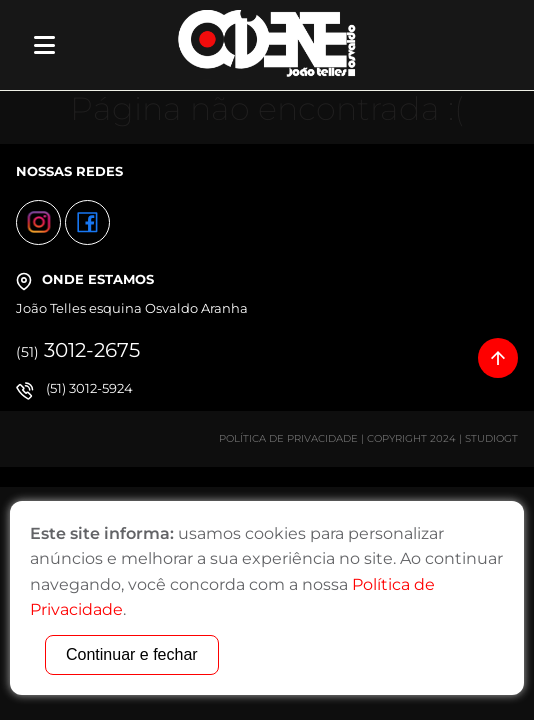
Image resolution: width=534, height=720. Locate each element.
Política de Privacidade (288, 438)
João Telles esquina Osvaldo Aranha (132, 308)
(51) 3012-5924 (89, 388)
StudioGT (491, 438)
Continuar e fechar (132, 654)
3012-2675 (78, 350)
